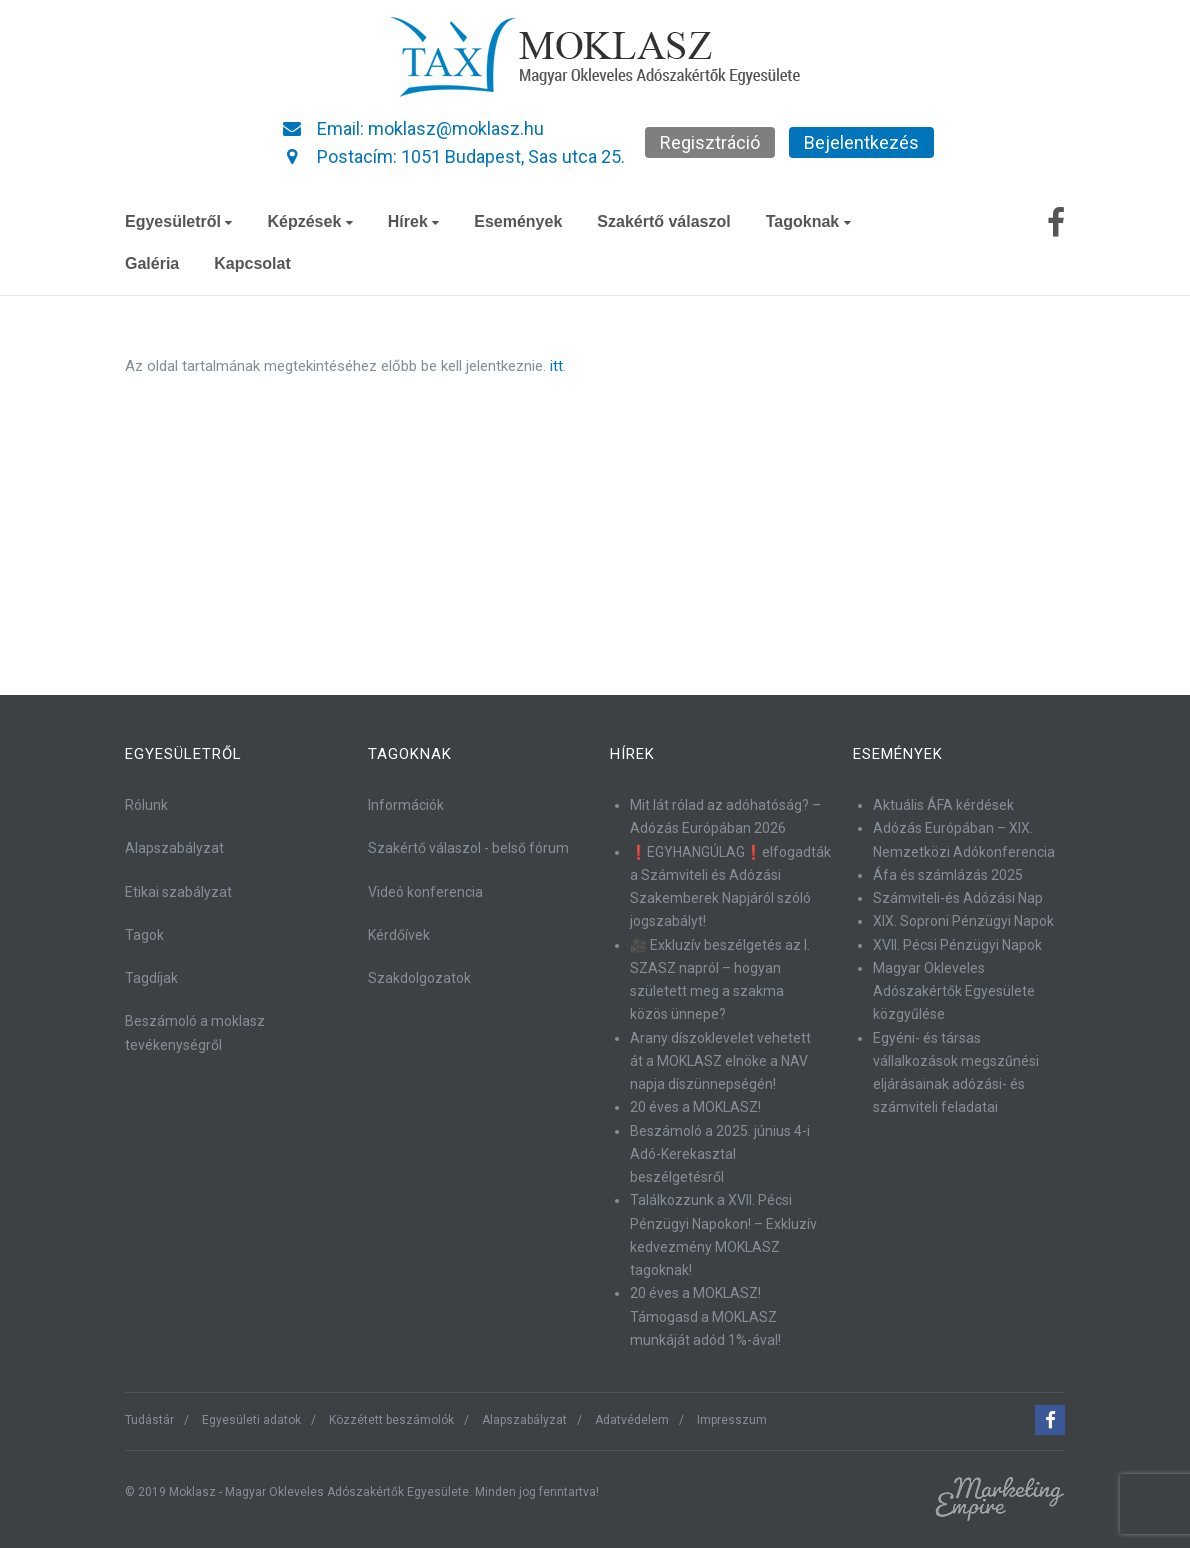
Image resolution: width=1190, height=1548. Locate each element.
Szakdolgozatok (419, 978)
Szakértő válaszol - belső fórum (468, 848)
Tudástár (149, 1420)
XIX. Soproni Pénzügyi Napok (963, 921)
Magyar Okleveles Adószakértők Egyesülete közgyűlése (954, 991)
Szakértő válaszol (663, 221)
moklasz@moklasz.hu (456, 128)
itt (556, 366)
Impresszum (732, 1420)
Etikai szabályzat (178, 892)
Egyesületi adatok (251, 1420)
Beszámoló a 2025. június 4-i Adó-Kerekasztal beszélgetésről (720, 1154)
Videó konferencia (425, 892)
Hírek (413, 221)
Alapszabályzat (174, 848)
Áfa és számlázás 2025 (948, 875)
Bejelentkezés (861, 142)
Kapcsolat (252, 263)
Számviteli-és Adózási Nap (958, 898)
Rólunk (146, 805)
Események (518, 221)
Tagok (144, 935)
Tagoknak (808, 221)
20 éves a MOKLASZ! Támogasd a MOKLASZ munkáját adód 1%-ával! (705, 1316)
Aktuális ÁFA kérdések (943, 805)
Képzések (309, 221)
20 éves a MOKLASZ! (695, 1107)
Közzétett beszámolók (391, 1420)
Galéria (152, 263)
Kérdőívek (399, 935)
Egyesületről (178, 221)
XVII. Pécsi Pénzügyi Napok (957, 945)
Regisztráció (710, 142)
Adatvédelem (632, 1420)
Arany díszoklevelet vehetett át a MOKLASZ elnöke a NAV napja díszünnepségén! (720, 1061)
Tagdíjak (151, 978)
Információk (406, 805)
